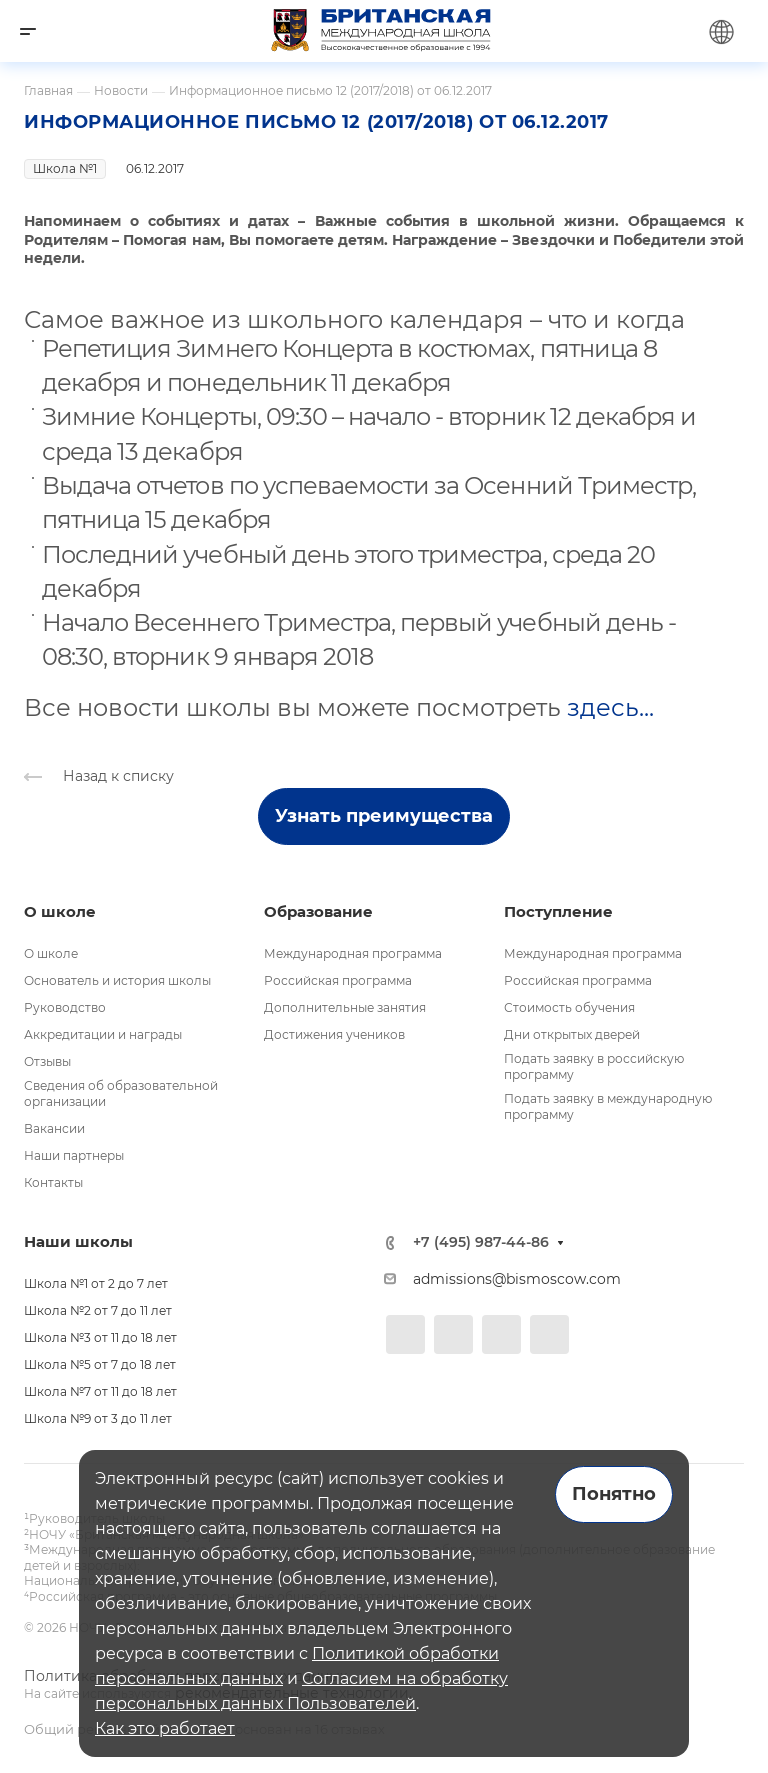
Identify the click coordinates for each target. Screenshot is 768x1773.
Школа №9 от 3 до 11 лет (98, 1418)
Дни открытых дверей (572, 1034)
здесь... (610, 707)
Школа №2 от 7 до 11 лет (98, 1310)
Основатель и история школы (117, 980)
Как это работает (165, 1728)
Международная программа (353, 953)
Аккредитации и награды (103, 1034)
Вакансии (54, 1128)
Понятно (614, 1494)
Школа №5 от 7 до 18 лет (100, 1364)
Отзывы (47, 1061)
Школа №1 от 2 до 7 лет (96, 1283)
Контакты (53, 1182)
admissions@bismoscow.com (517, 1279)
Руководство (65, 1007)
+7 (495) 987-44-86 (481, 1242)
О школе (51, 953)
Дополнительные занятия (345, 1007)
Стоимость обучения (569, 1007)
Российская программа (338, 980)
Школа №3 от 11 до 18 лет (100, 1337)
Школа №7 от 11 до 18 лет (100, 1391)
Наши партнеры (74, 1155)
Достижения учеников (334, 1034)
